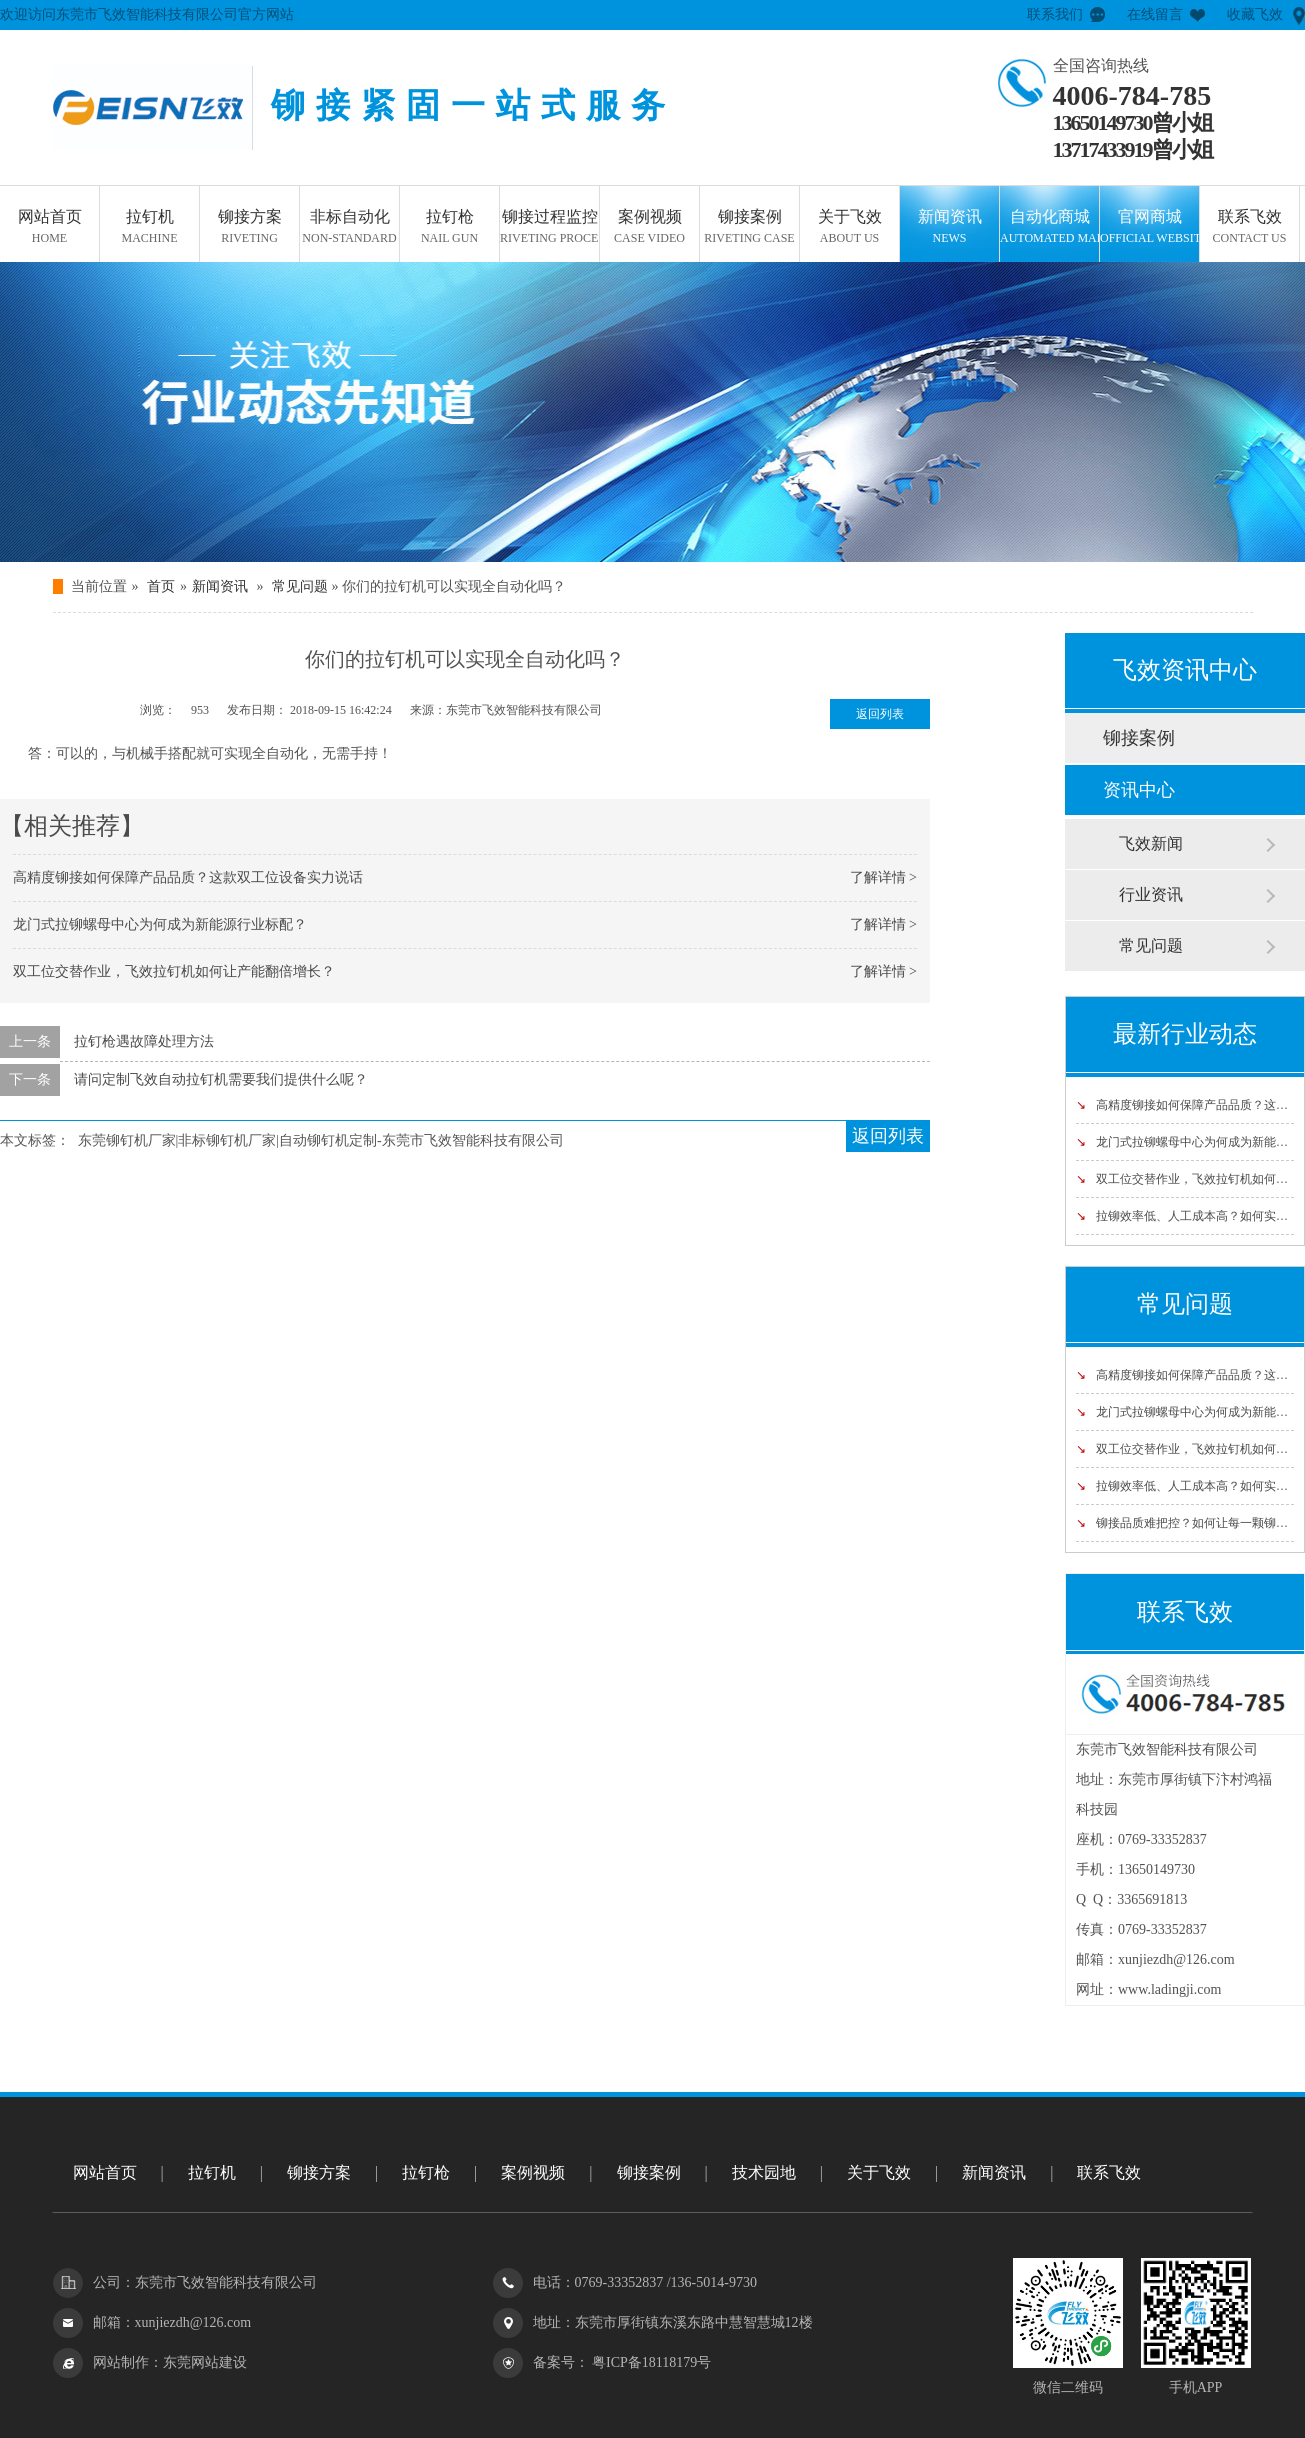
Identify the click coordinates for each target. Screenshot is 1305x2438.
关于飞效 (849, 228)
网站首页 (49, 228)
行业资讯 (1151, 894)
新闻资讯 (949, 228)
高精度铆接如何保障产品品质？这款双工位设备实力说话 (188, 877)
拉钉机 (149, 228)
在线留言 (1155, 14)
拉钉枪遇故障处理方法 (144, 1041)
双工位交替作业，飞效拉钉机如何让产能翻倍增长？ (174, 971)
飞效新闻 (1151, 843)
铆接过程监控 (549, 228)
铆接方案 (249, 228)
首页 (161, 586)
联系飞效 (1249, 228)
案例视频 (649, 228)
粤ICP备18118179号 (650, 2362)
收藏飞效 (1255, 14)
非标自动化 (349, 228)
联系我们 (1055, 14)
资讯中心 (1139, 790)
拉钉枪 (449, 228)
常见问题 (300, 586)
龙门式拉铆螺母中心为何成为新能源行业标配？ (160, 924)
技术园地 (764, 2172)
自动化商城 (1049, 228)
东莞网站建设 (205, 2362)
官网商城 (1149, 228)
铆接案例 (749, 228)
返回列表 (880, 714)
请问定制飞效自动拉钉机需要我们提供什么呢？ (221, 1079)
